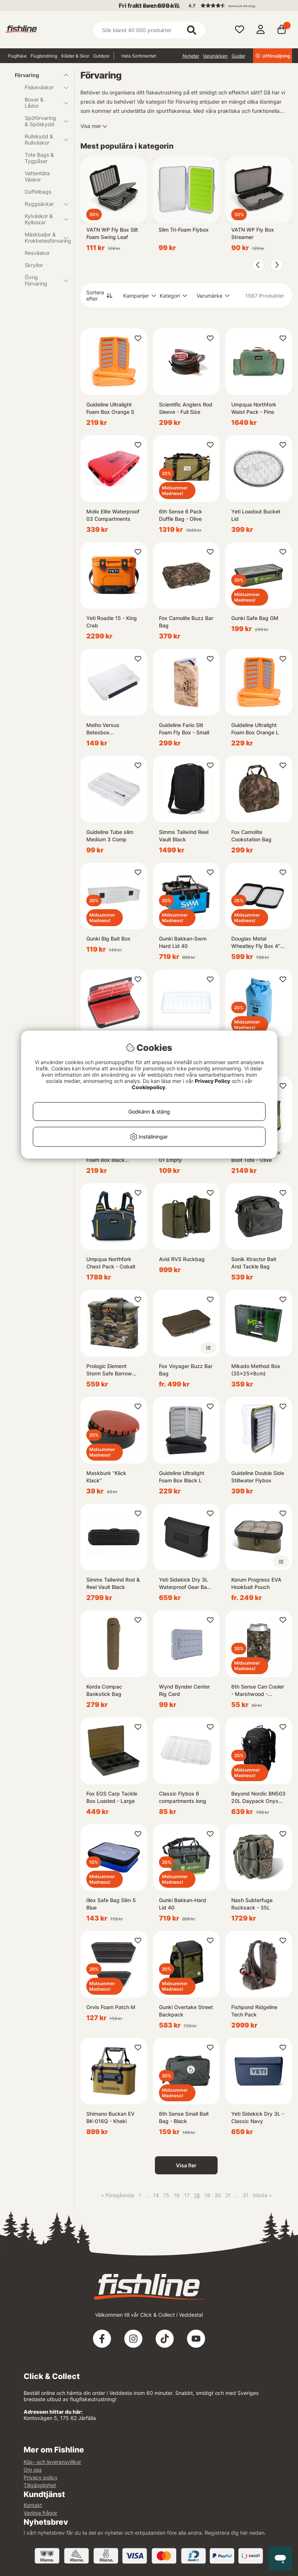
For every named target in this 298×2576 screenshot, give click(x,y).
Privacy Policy (212, 1081)
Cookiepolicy (148, 1087)
